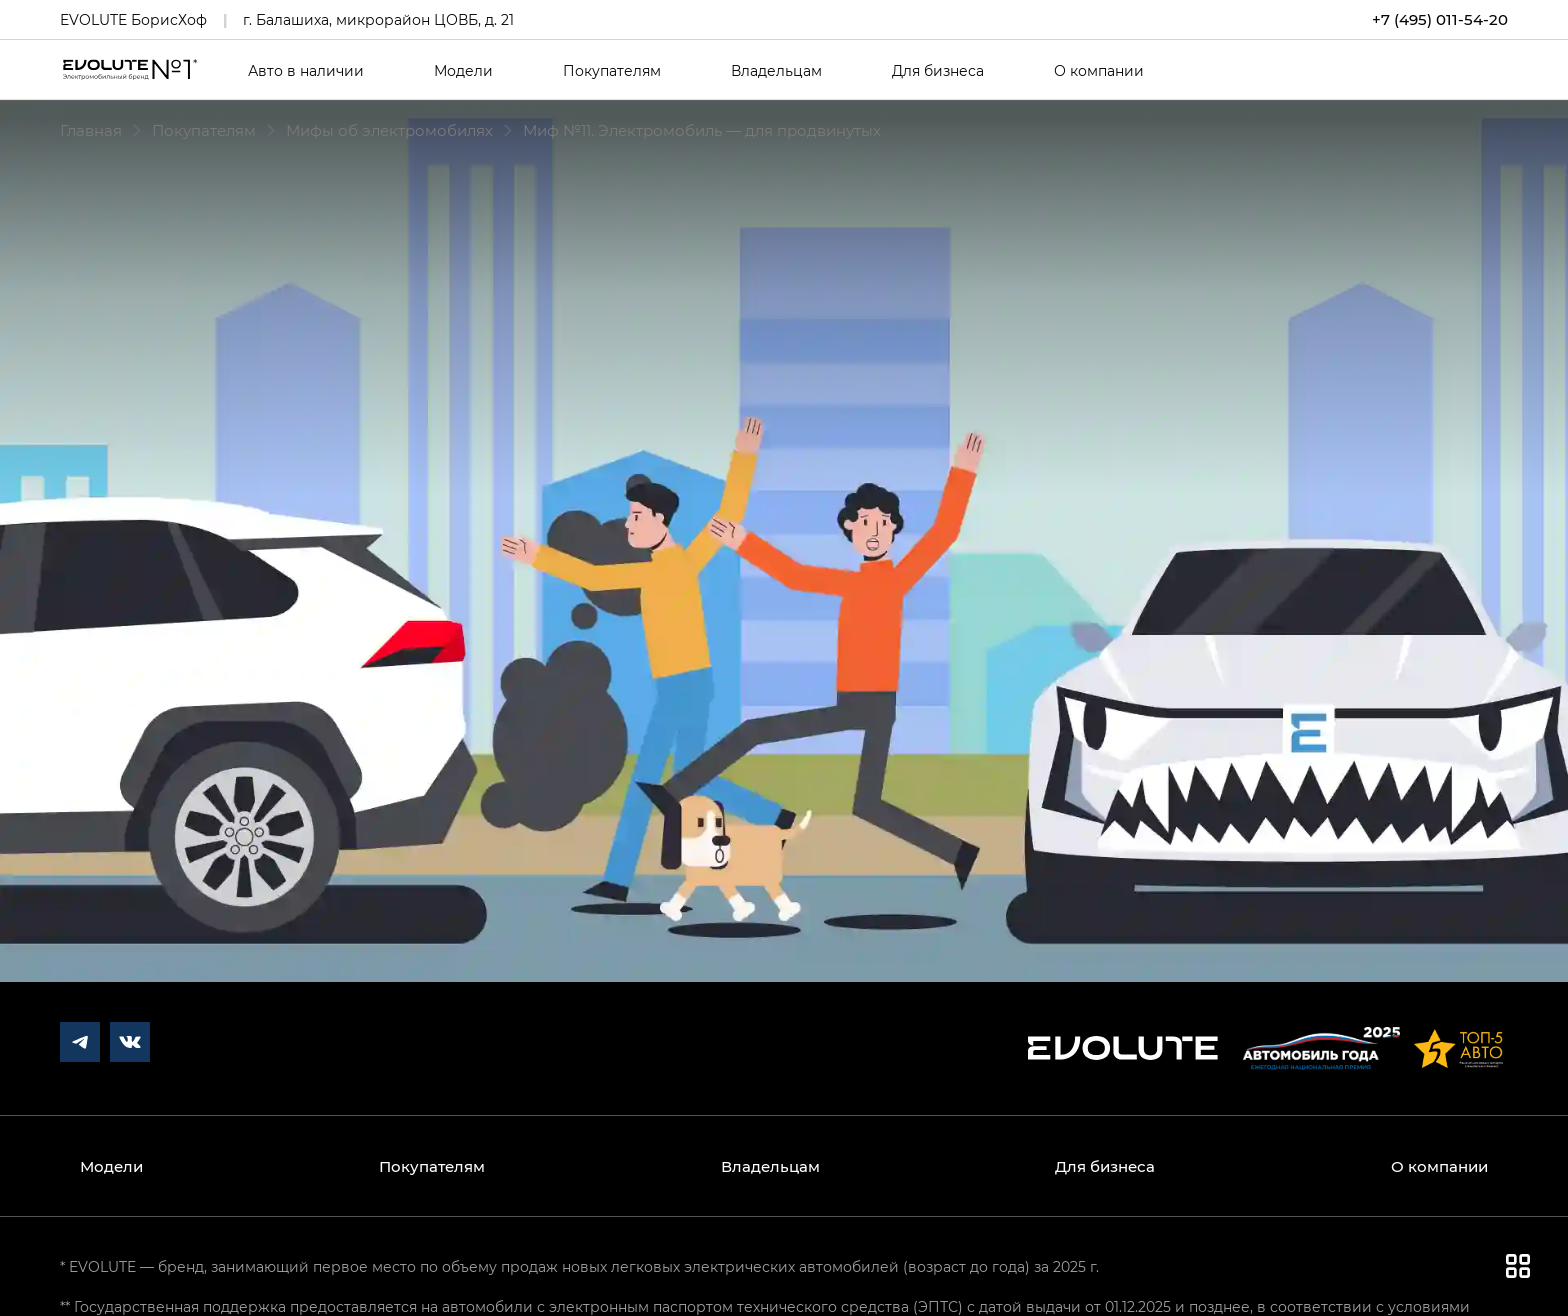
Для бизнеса (938, 71)
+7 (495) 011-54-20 (1440, 19)
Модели (463, 71)
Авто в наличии (306, 71)
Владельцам (776, 71)
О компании (1099, 71)
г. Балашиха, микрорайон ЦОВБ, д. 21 (378, 19)
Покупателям (612, 71)
